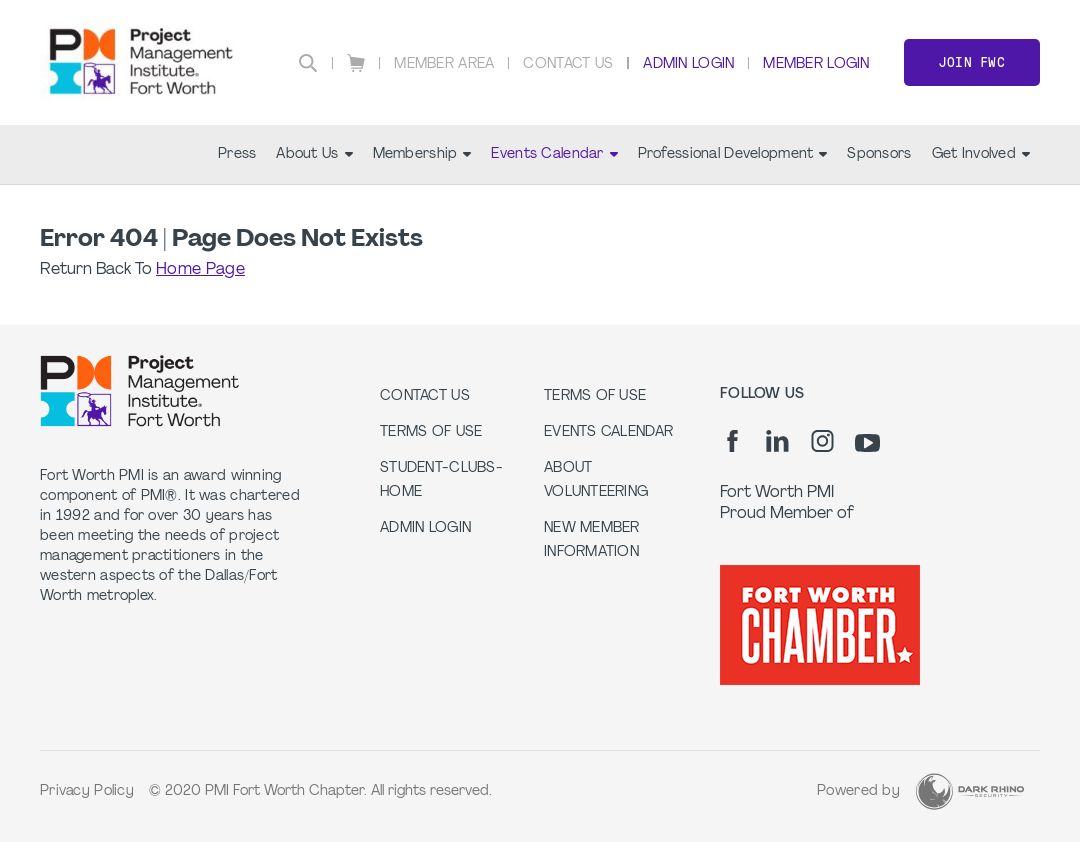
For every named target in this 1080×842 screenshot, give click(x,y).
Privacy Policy (87, 791)
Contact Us (568, 64)
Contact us (425, 396)
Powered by (858, 791)
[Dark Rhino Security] (970, 791)
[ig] (822, 441)
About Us (314, 154)
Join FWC (972, 62)
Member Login (816, 64)
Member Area (444, 64)
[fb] (732, 441)
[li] (777, 441)
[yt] (867, 443)
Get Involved (981, 154)
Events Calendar (554, 154)
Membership (422, 154)
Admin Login (688, 64)
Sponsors (879, 154)
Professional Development (733, 154)
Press (237, 154)
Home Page (200, 270)
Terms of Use (431, 432)
